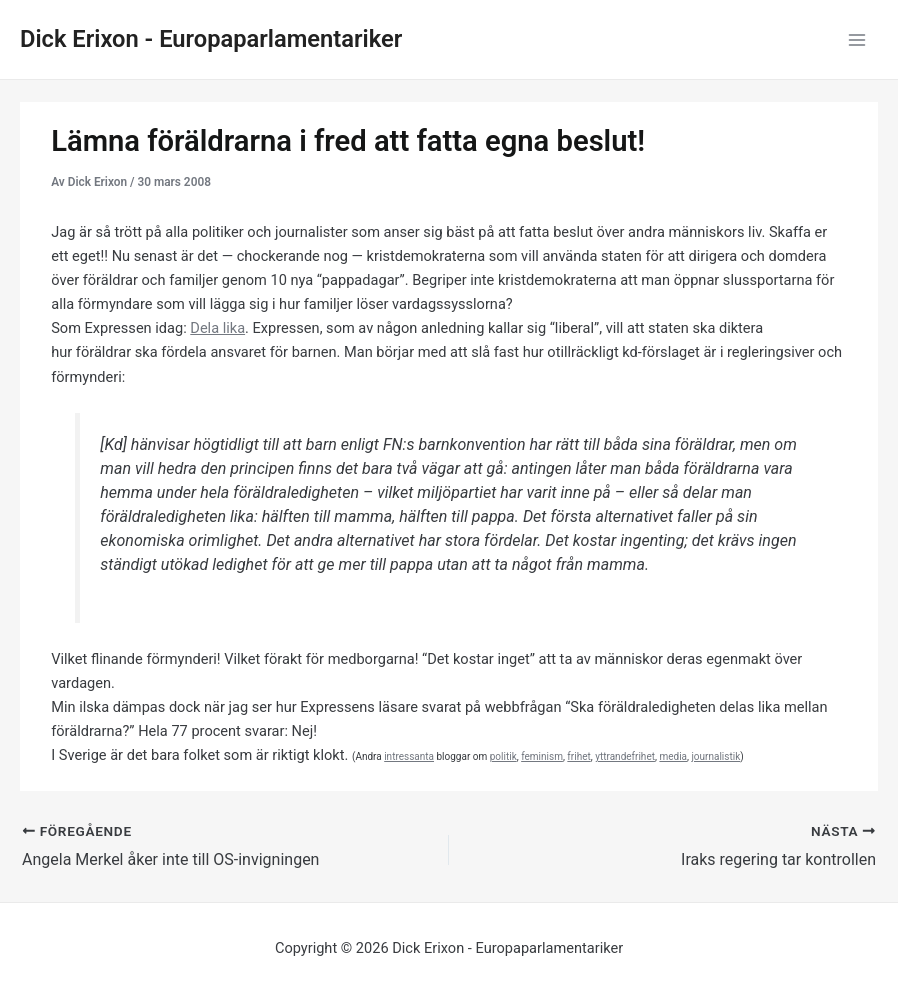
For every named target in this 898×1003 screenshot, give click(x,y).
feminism (542, 756)
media (673, 756)
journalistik (715, 756)
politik (503, 756)
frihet (578, 756)
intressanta (409, 756)
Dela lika (217, 328)
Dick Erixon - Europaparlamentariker (211, 39)
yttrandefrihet (625, 756)
